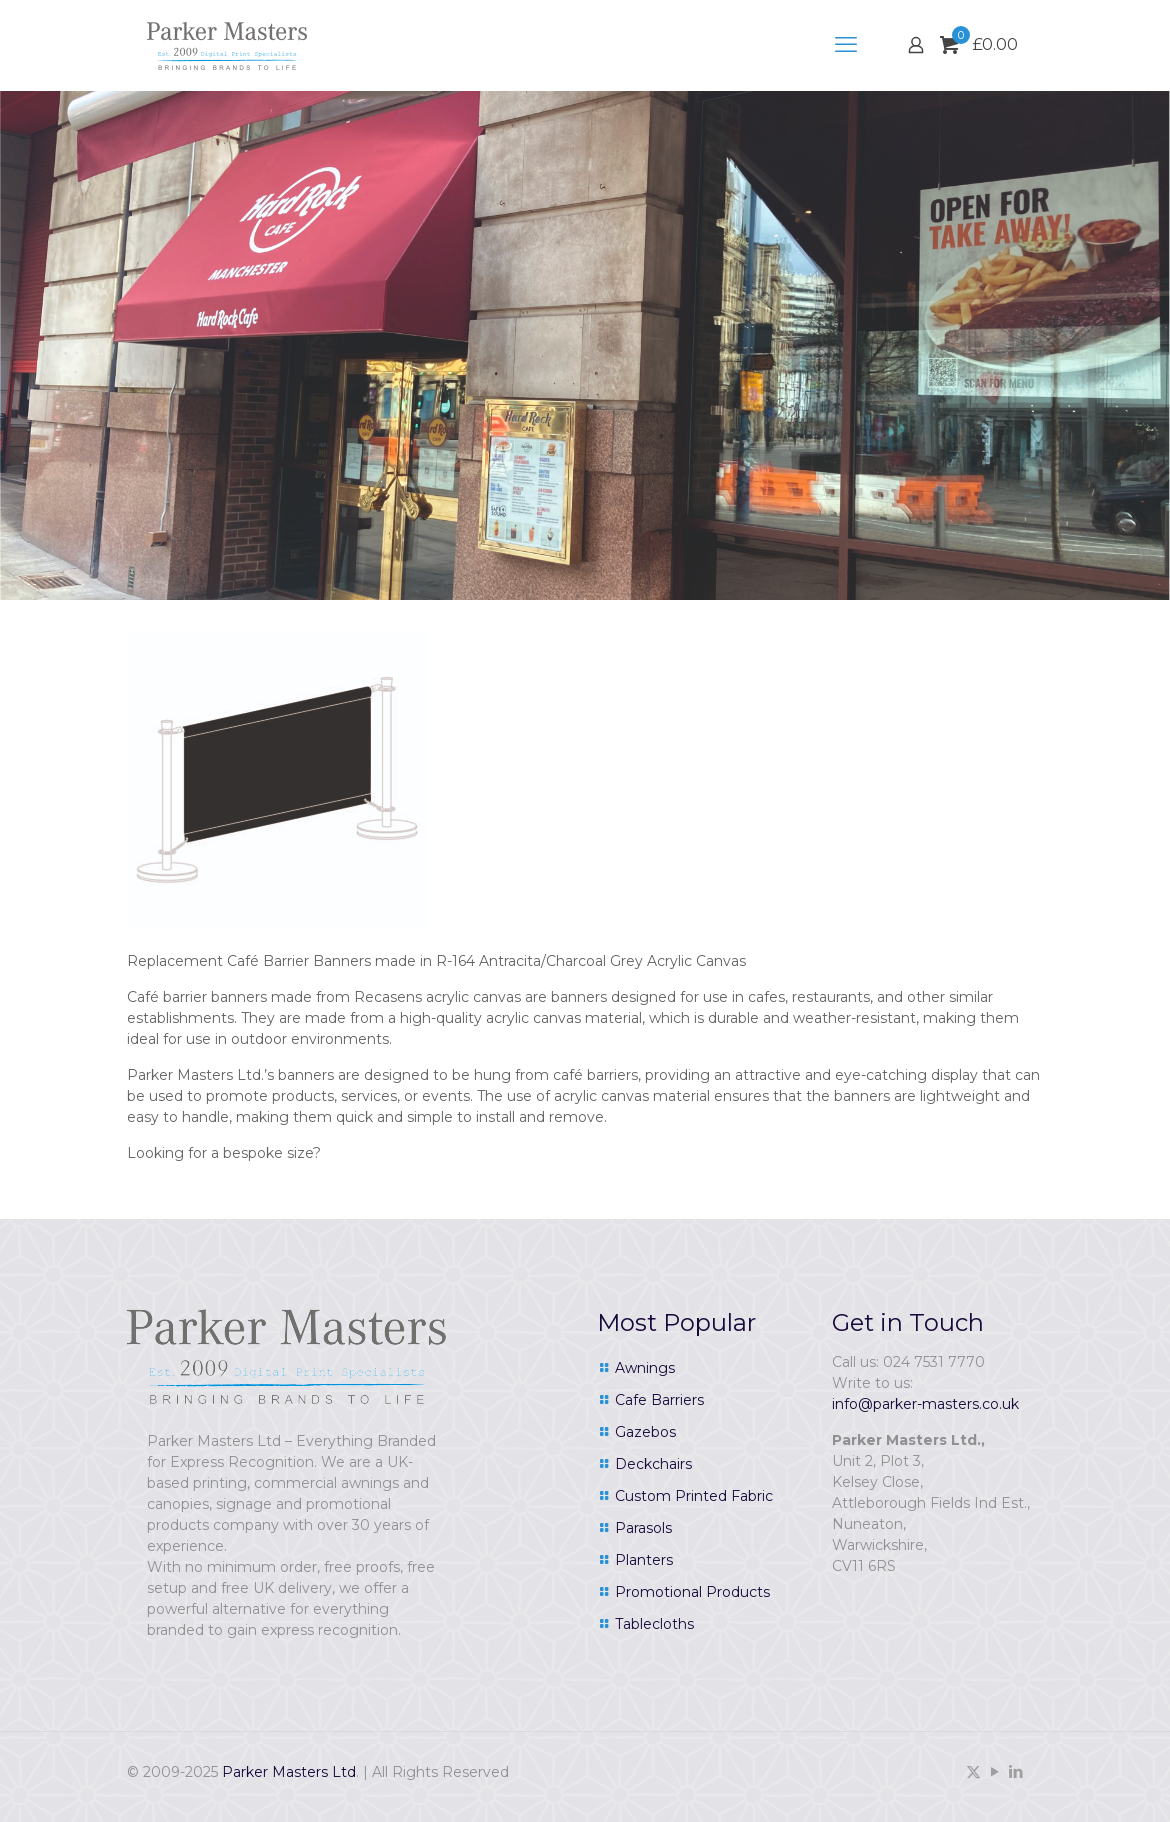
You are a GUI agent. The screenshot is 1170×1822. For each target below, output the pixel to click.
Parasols (643, 1528)
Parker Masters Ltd (289, 1772)
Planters (644, 1560)
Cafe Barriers (659, 1400)
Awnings (645, 1368)
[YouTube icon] (994, 1771)
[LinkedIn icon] (1015, 1771)
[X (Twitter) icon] (973, 1771)
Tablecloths (654, 1624)
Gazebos (645, 1432)
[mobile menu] (846, 45)
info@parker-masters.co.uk (925, 1404)
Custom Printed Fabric (694, 1496)
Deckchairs (653, 1464)
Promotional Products (692, 1592)
